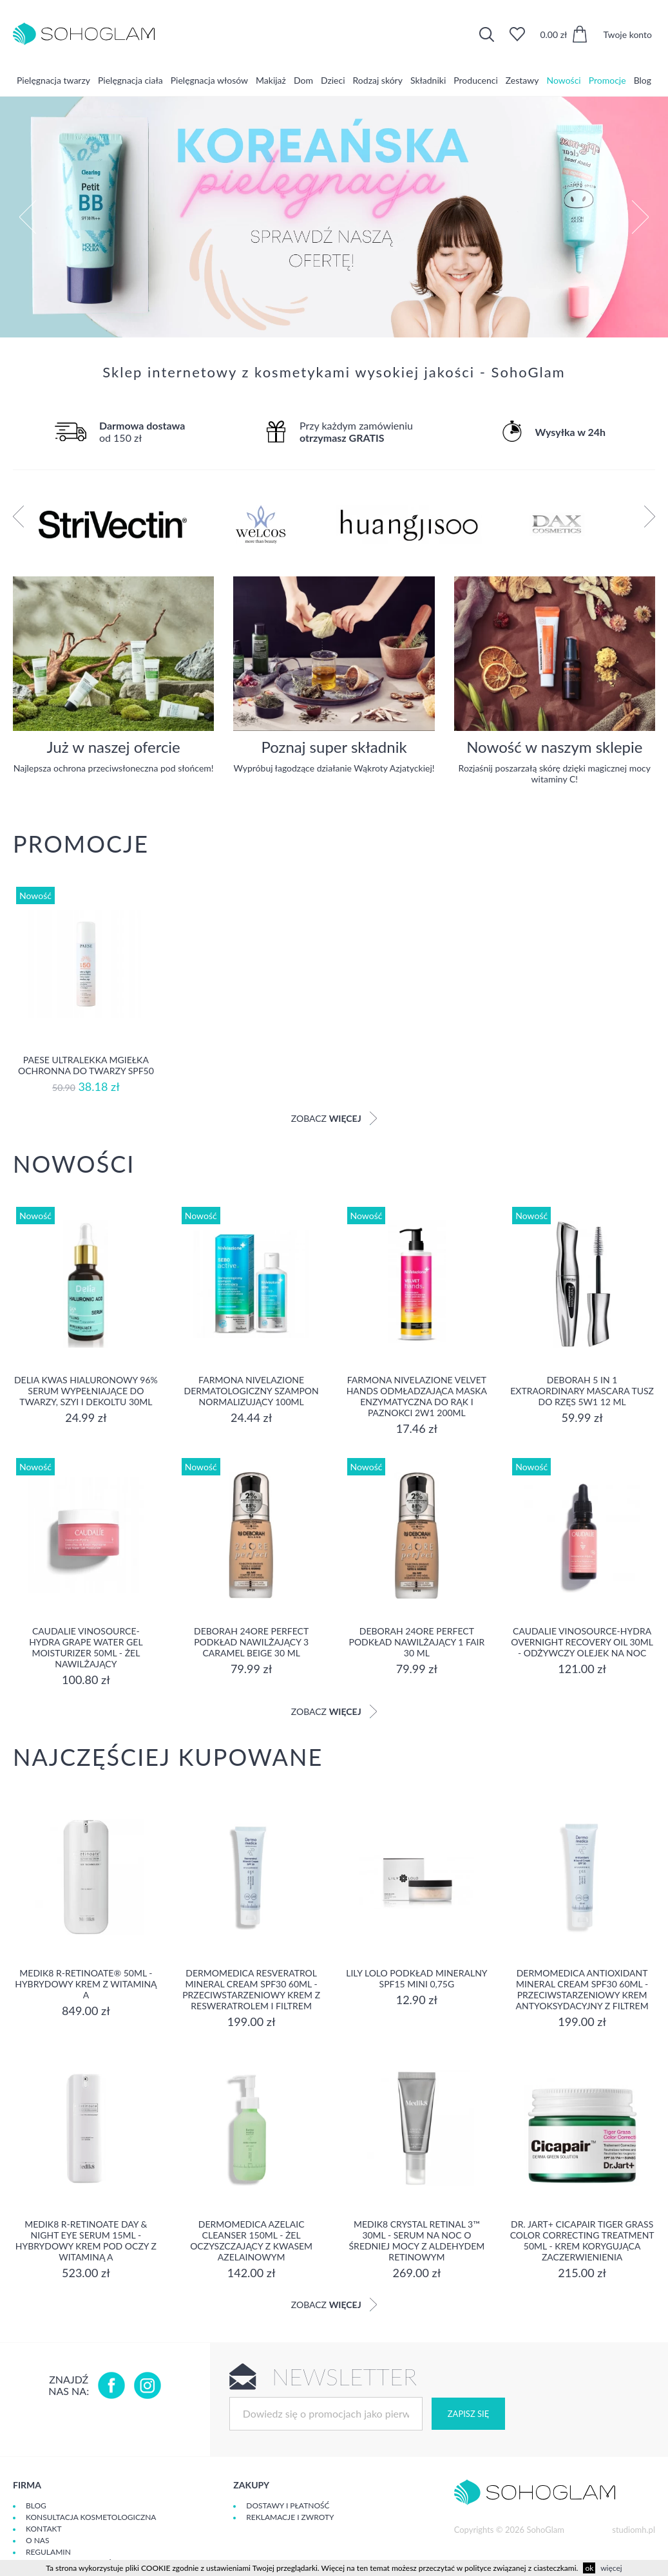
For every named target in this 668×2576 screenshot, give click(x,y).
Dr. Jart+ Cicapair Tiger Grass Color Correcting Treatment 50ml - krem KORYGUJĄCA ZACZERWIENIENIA (582, 2240)
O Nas (37, 2540)
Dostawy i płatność (287, 2505)
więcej (611, 2568)
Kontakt (44, 2528)
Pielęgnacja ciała (130, 80)
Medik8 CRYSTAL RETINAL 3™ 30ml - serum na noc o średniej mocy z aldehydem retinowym (417, 2240)
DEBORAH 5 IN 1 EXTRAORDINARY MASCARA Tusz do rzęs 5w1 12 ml (582, 1390)
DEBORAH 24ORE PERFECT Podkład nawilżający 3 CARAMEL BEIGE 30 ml (251, 1641)
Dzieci (333, 80)
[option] (334, 217)
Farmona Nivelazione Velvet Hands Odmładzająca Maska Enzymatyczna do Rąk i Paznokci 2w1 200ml (417, 1396)
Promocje (607, 80)
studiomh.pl (633, 2529)
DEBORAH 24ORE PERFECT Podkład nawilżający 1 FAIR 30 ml (416, 1641)
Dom (303, 80)
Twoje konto (627, 34)
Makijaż (271, 80)
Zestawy (522, 80)
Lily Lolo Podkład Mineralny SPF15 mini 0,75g (416, 1978)
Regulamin (48, 2552)
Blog (642, 80)
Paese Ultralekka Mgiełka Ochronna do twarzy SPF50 (86, 1065)
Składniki (428, 80)
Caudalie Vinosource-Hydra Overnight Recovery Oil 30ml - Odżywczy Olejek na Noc (582, 1641)
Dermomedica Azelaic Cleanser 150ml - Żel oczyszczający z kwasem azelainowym (251, 2240)
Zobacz (334, 1118)
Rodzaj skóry (378, 80)
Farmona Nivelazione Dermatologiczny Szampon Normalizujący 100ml (251, 1390)
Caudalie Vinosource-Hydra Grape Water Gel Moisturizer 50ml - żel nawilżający (85, 1647)
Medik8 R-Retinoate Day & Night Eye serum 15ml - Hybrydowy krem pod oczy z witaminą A (86, 2240)
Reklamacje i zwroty (290, 2517)
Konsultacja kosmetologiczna (91, 2517)
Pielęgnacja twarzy (53, 80)
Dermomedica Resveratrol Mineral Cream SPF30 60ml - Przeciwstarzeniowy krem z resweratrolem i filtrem (251, 1989)
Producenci (475, 80)
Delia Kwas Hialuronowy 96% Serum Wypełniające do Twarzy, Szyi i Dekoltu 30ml (86, 1390)
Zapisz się (468, 2414)
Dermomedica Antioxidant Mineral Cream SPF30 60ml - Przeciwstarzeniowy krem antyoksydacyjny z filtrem (582, 1989)
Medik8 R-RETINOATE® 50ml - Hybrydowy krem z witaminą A (86, 1983)
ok (589, 2568)
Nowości (563, 80)
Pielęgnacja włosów (209, 80)
